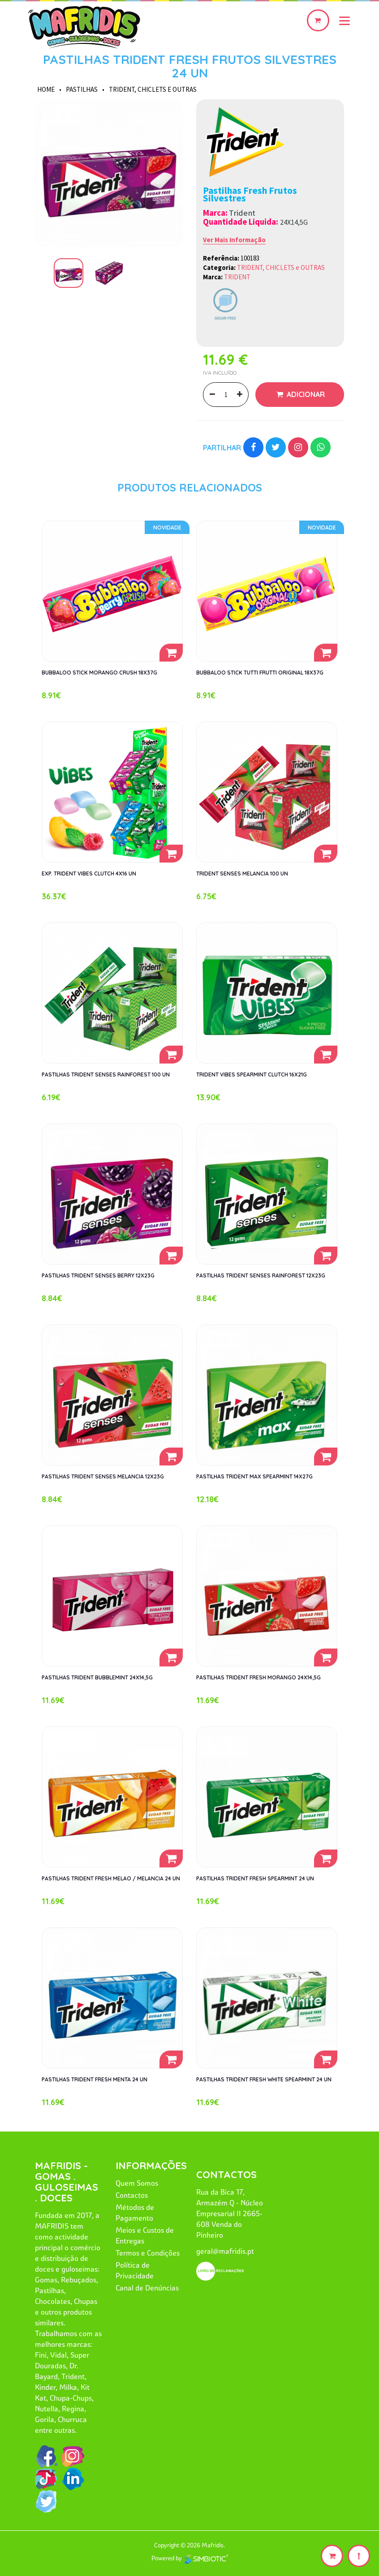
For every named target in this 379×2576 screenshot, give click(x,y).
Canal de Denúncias (147, 2287)
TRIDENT (237, 277)
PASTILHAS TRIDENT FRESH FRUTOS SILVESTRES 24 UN (189, 66)
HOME (46, 89)
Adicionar (305, 394)
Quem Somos (137, 2183)
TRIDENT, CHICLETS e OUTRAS (153, 89)
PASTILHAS (82, 89)
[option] (109, 173)
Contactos (132, 2195)
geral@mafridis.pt (225, 2251)
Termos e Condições (148, 2252)
